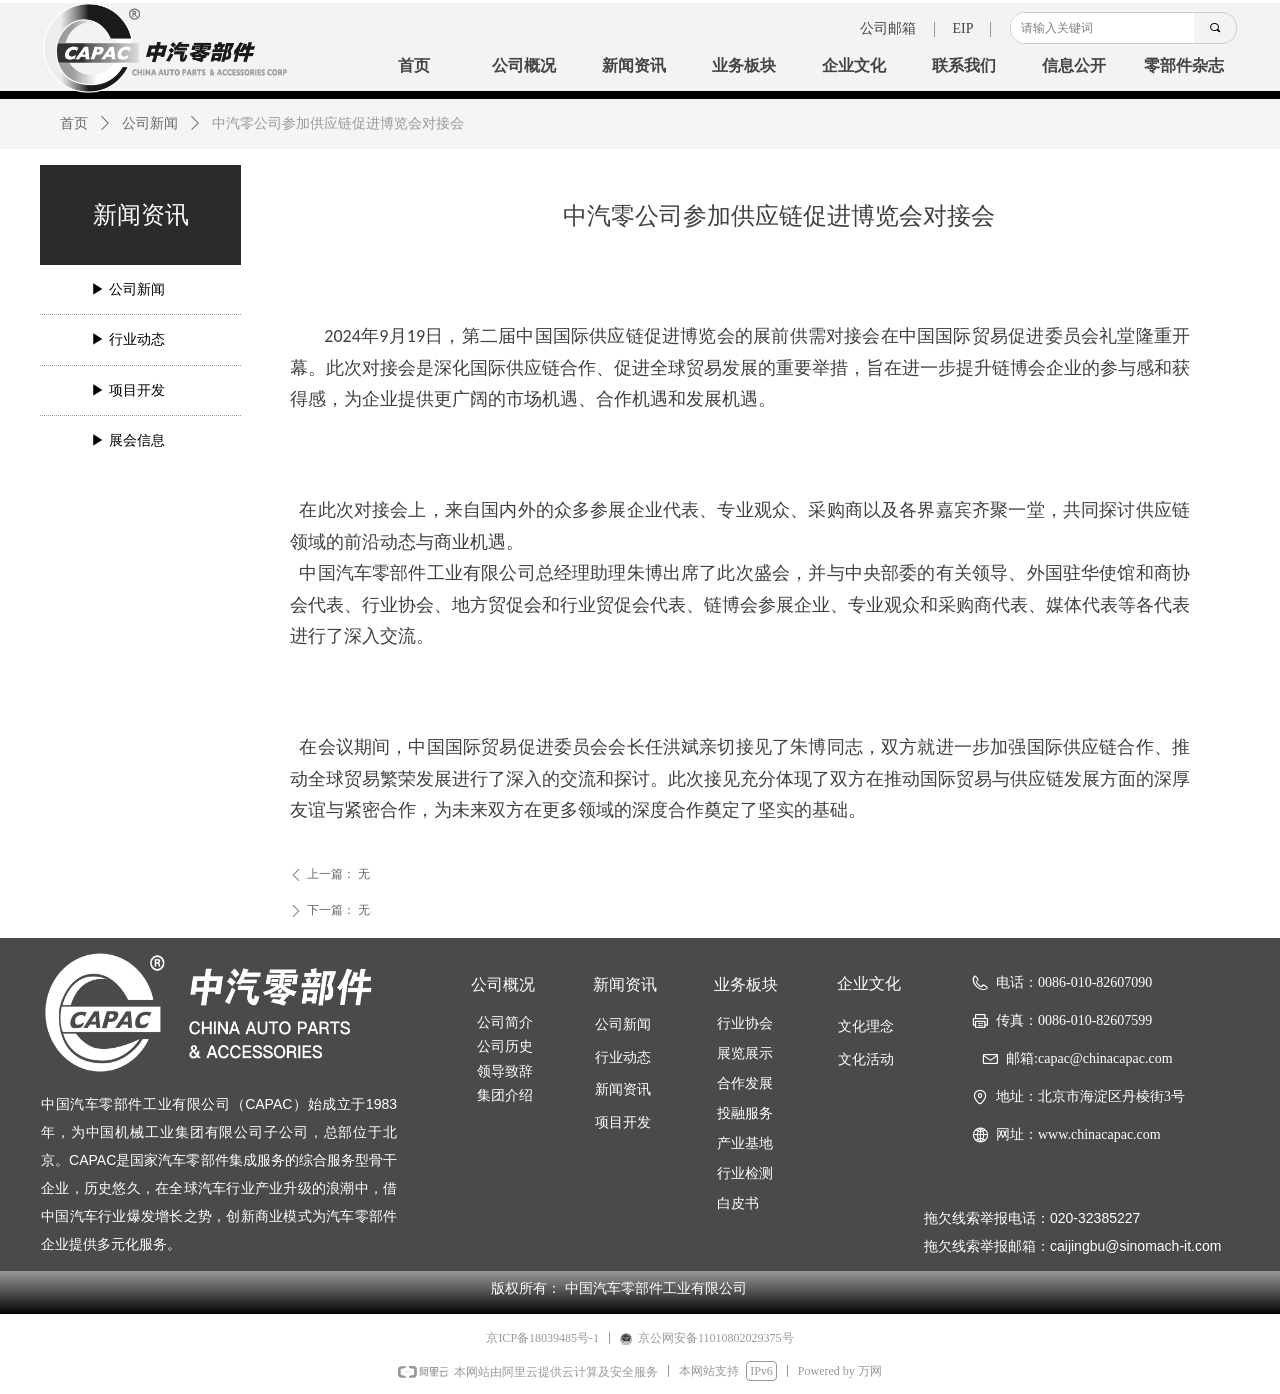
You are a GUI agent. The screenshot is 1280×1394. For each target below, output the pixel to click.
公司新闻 (150, 123)
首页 (74, 123)
